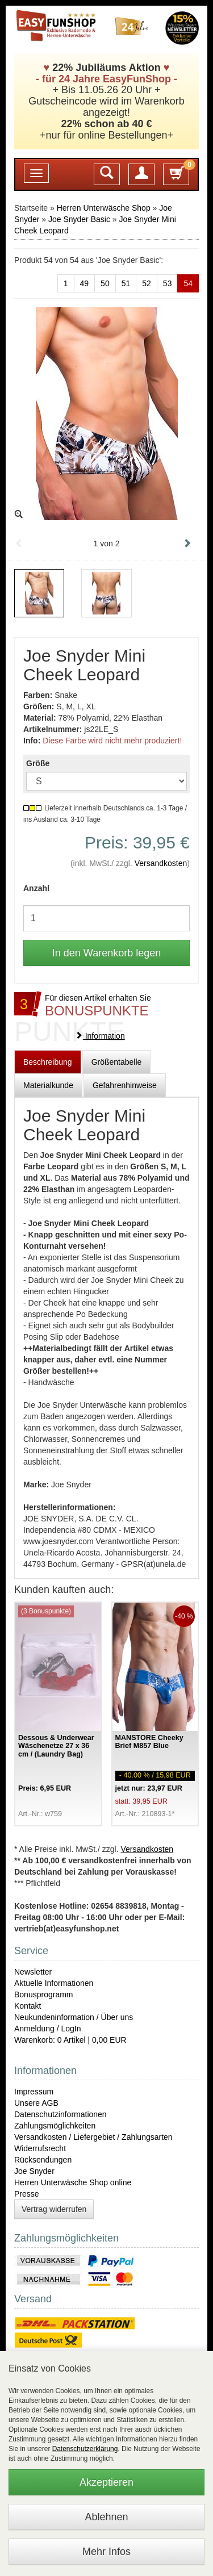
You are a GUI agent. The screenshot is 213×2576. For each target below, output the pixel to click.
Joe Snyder (34, 2171)
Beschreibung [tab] (47, 1062)
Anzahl (36, 888)
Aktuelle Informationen (53, 1983)
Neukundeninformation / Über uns (73, 2017)
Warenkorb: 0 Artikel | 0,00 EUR (70, 2039)
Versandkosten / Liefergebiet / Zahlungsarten (93, 2137)
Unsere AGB (36, 2102)
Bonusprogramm (43, 1994)
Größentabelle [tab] (116, 1062)
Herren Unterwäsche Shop (104, 207)
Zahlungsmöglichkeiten (54, 2125)
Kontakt (27, 2005)
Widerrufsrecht (40, 2148)
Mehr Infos (106, 2551)
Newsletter (33, 1971)
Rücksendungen (43, 2159)
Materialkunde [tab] (48, 1085)
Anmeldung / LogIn (47, 2028)
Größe (37, 763)
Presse (26, 2193)
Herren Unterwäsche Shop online (72, 2182)
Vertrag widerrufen (54, 2209)
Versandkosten (161, 863)
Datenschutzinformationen (60, 2114)
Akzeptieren (106, 2482)
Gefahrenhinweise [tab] (125, 1085)
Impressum (33, 2091)
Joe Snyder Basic (79, 219)
